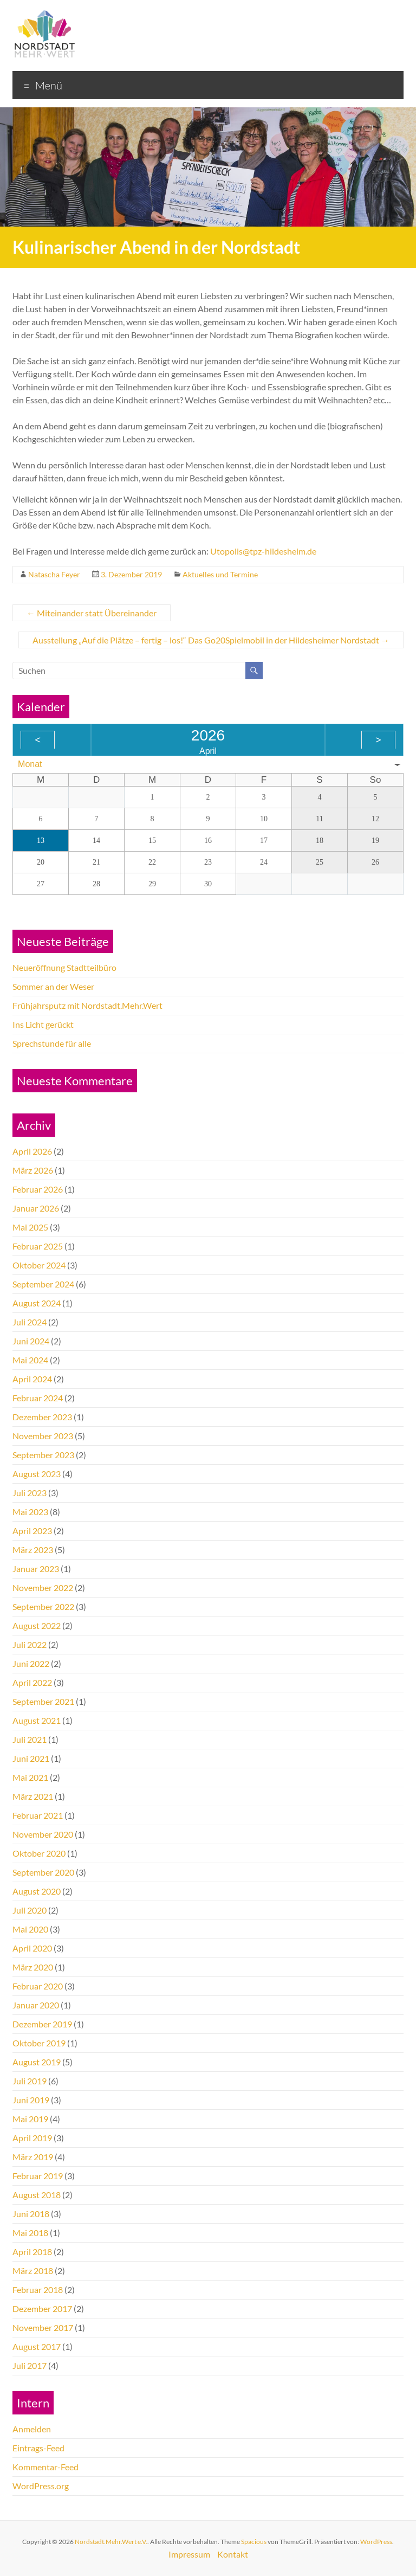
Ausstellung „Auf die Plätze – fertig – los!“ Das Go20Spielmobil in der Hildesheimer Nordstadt (210, 640)
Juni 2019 (30, 2100)
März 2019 (32, 2157)
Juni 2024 (30, 1341)
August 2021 (36, 1720)
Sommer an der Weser (53, 986)
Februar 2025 (37, 1246)
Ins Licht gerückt (43, 1024)
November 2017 (42, 2327)
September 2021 (43, 1701)
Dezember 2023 (42, 1417)
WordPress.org (40, 2486)
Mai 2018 (30, 2232)
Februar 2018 (37, 2289)
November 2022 (42, 1587)
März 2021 (32, 1796)
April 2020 (32, 1948)
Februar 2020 (37, 1986)
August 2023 (36, 1474)
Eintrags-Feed (38, 2448)
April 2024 (32, 1379)
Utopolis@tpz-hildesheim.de (263, 551)
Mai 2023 (30, 1511)
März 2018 (32, 2270)
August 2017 (36, 2346)
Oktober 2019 (39, 2043)
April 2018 (32, 2251)
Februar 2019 (37, 2176)
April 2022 (32, 1682)
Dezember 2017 (42, 2308)
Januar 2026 (35, 1208)
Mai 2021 (30, 1777)
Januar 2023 (35, 1568)
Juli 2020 (29, 1910)
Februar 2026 (37, 1189)
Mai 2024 (30, 1360)
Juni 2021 (30, 1758)
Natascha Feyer (54, 574)
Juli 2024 (29, 1322)
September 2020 (43, 1872)
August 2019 (36, 2062)
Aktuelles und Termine (220, 574)
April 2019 (32, 2138)
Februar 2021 (37, 1815)
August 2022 (36, 1625)
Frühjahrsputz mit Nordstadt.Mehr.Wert (87, 1005)
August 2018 (36, 2194)
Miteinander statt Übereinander (92, 613)
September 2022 (43, 1606)
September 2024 (43, 1284)
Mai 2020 (30, 1929)
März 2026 (32, 1170)
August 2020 (36, 1891)
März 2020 (32, 1967)
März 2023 (32, 1549)
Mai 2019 (30, 2119)
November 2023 (42, 1436)
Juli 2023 (29, 1492)
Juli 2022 (29, 1644)
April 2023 (32, 1530)
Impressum (189, 2554)
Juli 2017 (29, 2365)
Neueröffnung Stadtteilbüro (64, 967)
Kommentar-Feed (45, 2467)
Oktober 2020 (39, 1853)
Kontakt (232, 2554)
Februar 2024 (37, 1398)
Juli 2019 (29, 2081)
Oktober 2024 (39, 1265)
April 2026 (32, 1151)
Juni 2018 (30, 2213)
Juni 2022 (30, 1663)
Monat (30, 764)
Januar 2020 (35, 2005)
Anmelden (31, 2429)
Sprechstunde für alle (51, 1043)
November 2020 (42, 1834)
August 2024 (36, 1303)
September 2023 (43, 1455)
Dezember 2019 (42, 2024)
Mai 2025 (30, 1227)
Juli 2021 (29, 1739)
